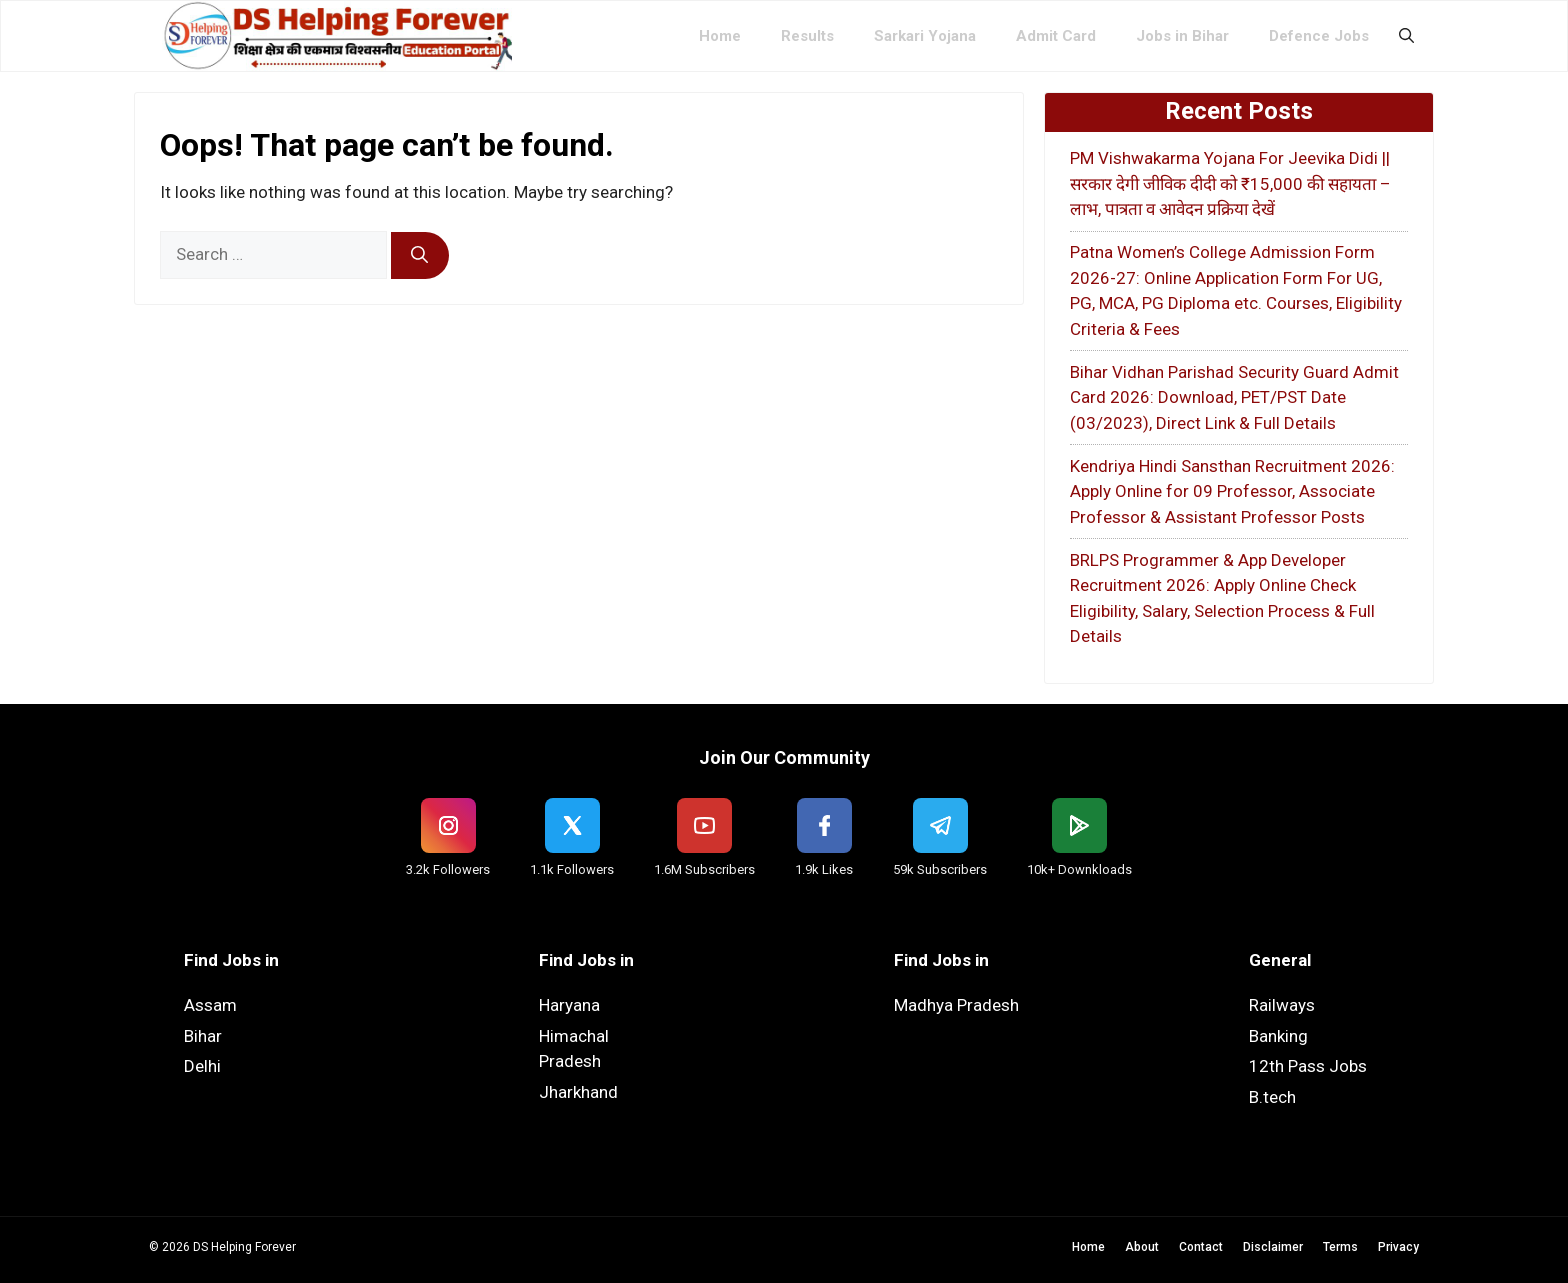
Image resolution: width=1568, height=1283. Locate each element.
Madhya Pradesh (956, 1005)
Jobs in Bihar (1182, 36)
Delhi (202, 1066)
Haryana (569, 1005)
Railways (1282, 1005)
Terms (1340, 1247)
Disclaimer (1273, 1247)
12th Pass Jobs (1308, 1066)
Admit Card (1056, 36)
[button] (1406, 36)
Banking (1278, 1036)
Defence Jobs (1319, 36)
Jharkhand (578, 1092)
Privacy (1398, 1247)
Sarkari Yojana (925, 36)
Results (807, 36)
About (1142, 1247)
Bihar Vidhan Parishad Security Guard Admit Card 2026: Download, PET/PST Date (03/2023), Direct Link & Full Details (1234, 397)
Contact (1201, 1247)
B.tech (1272, 1097)
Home (720, 36)
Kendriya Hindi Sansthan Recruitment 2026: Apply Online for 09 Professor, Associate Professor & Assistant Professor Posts (1232, 491)
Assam (210, 1005)
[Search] (420, 256)
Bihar (203, 1036)
